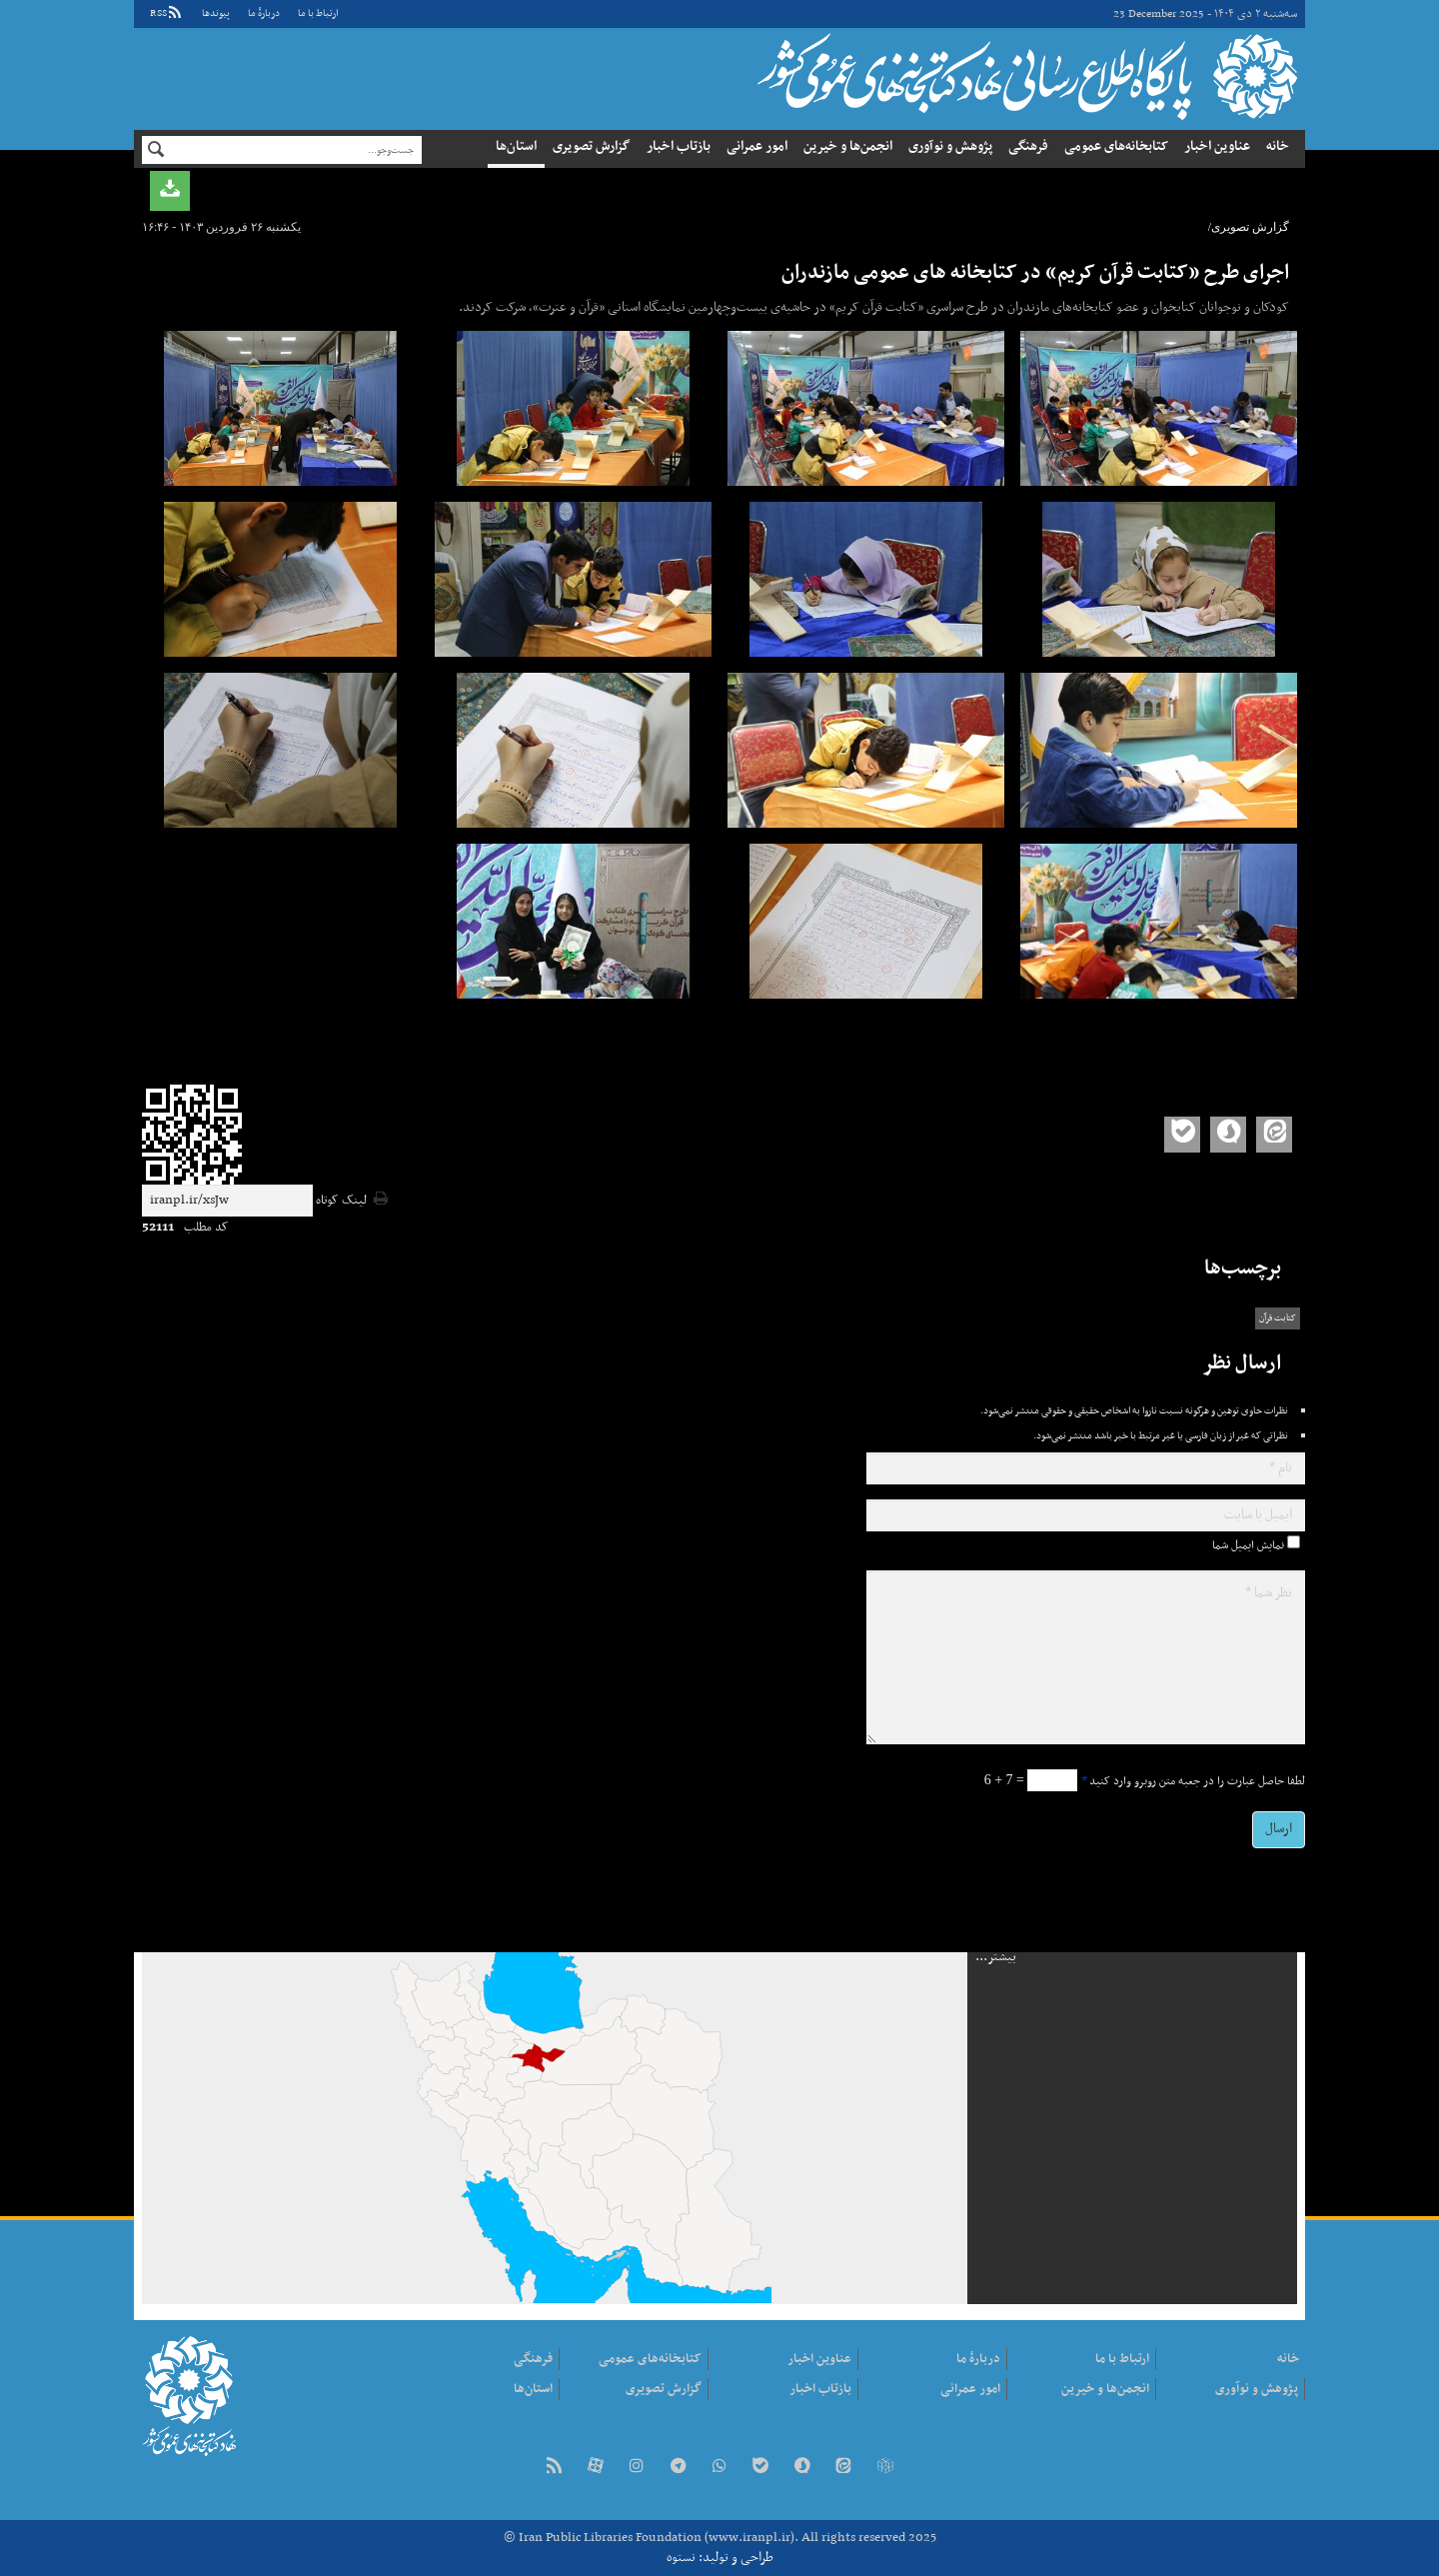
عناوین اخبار (1217, 146)
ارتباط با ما (318, 13)
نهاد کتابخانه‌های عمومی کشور (1024, 76)
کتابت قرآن (1277, 1318)
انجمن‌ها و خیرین (847, 146)
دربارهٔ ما (264, 13)
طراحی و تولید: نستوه (720, 2557)
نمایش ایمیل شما (1248, 1545)
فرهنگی (1028, 146)
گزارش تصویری (592, 146)
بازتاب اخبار (679, 146)
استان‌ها (516, 146)
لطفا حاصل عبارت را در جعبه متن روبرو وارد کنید (1192, 1781)
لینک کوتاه (341, 1201)
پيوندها (216, 13)
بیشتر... (995, 1957)
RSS (167, 13)
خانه (1277, 146)
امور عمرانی (756, 146)
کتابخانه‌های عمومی (1116, 146)
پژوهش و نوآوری (950, 146)
